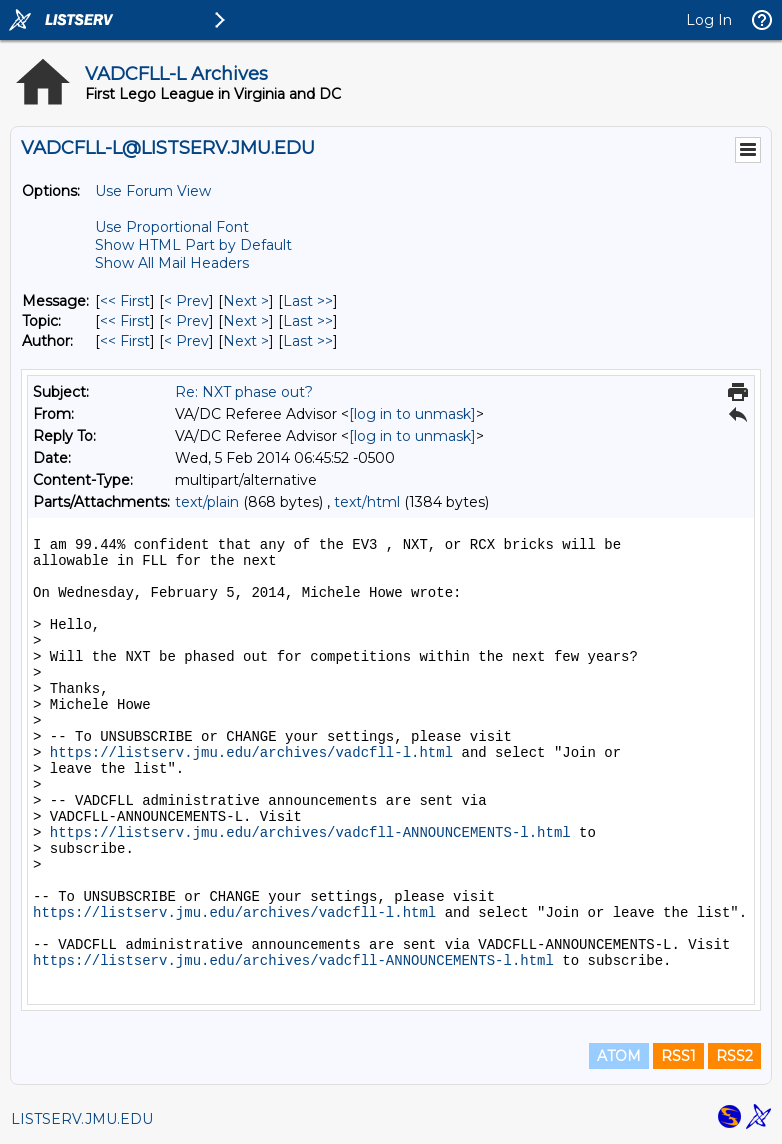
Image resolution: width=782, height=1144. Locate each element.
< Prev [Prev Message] (186, 301)
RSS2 (734, 1056)
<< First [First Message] (125, 301)
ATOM (619, 1056)
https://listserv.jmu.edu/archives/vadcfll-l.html (251, 753)
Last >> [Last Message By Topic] (308, 321)
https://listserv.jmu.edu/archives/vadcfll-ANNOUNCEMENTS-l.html (310, 833)
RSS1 (678, 1056)
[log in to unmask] (412, 414)
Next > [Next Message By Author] (246, 341)
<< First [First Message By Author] (125, 341)
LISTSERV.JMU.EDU (82, 1119)
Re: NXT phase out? (244, 392)
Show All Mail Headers (172, 263)
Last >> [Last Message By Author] (308, 341)
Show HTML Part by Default (193, 245)
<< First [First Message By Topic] (125, 321)
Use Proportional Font (172, 227)
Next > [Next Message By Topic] (246, 321)
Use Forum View (153, 191)
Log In (709, 20)
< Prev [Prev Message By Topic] (186, 321)
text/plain (207, 502)
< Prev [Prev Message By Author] (186, 341)
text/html (367, 502)
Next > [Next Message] (246, 301)
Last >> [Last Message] (308, 301)
